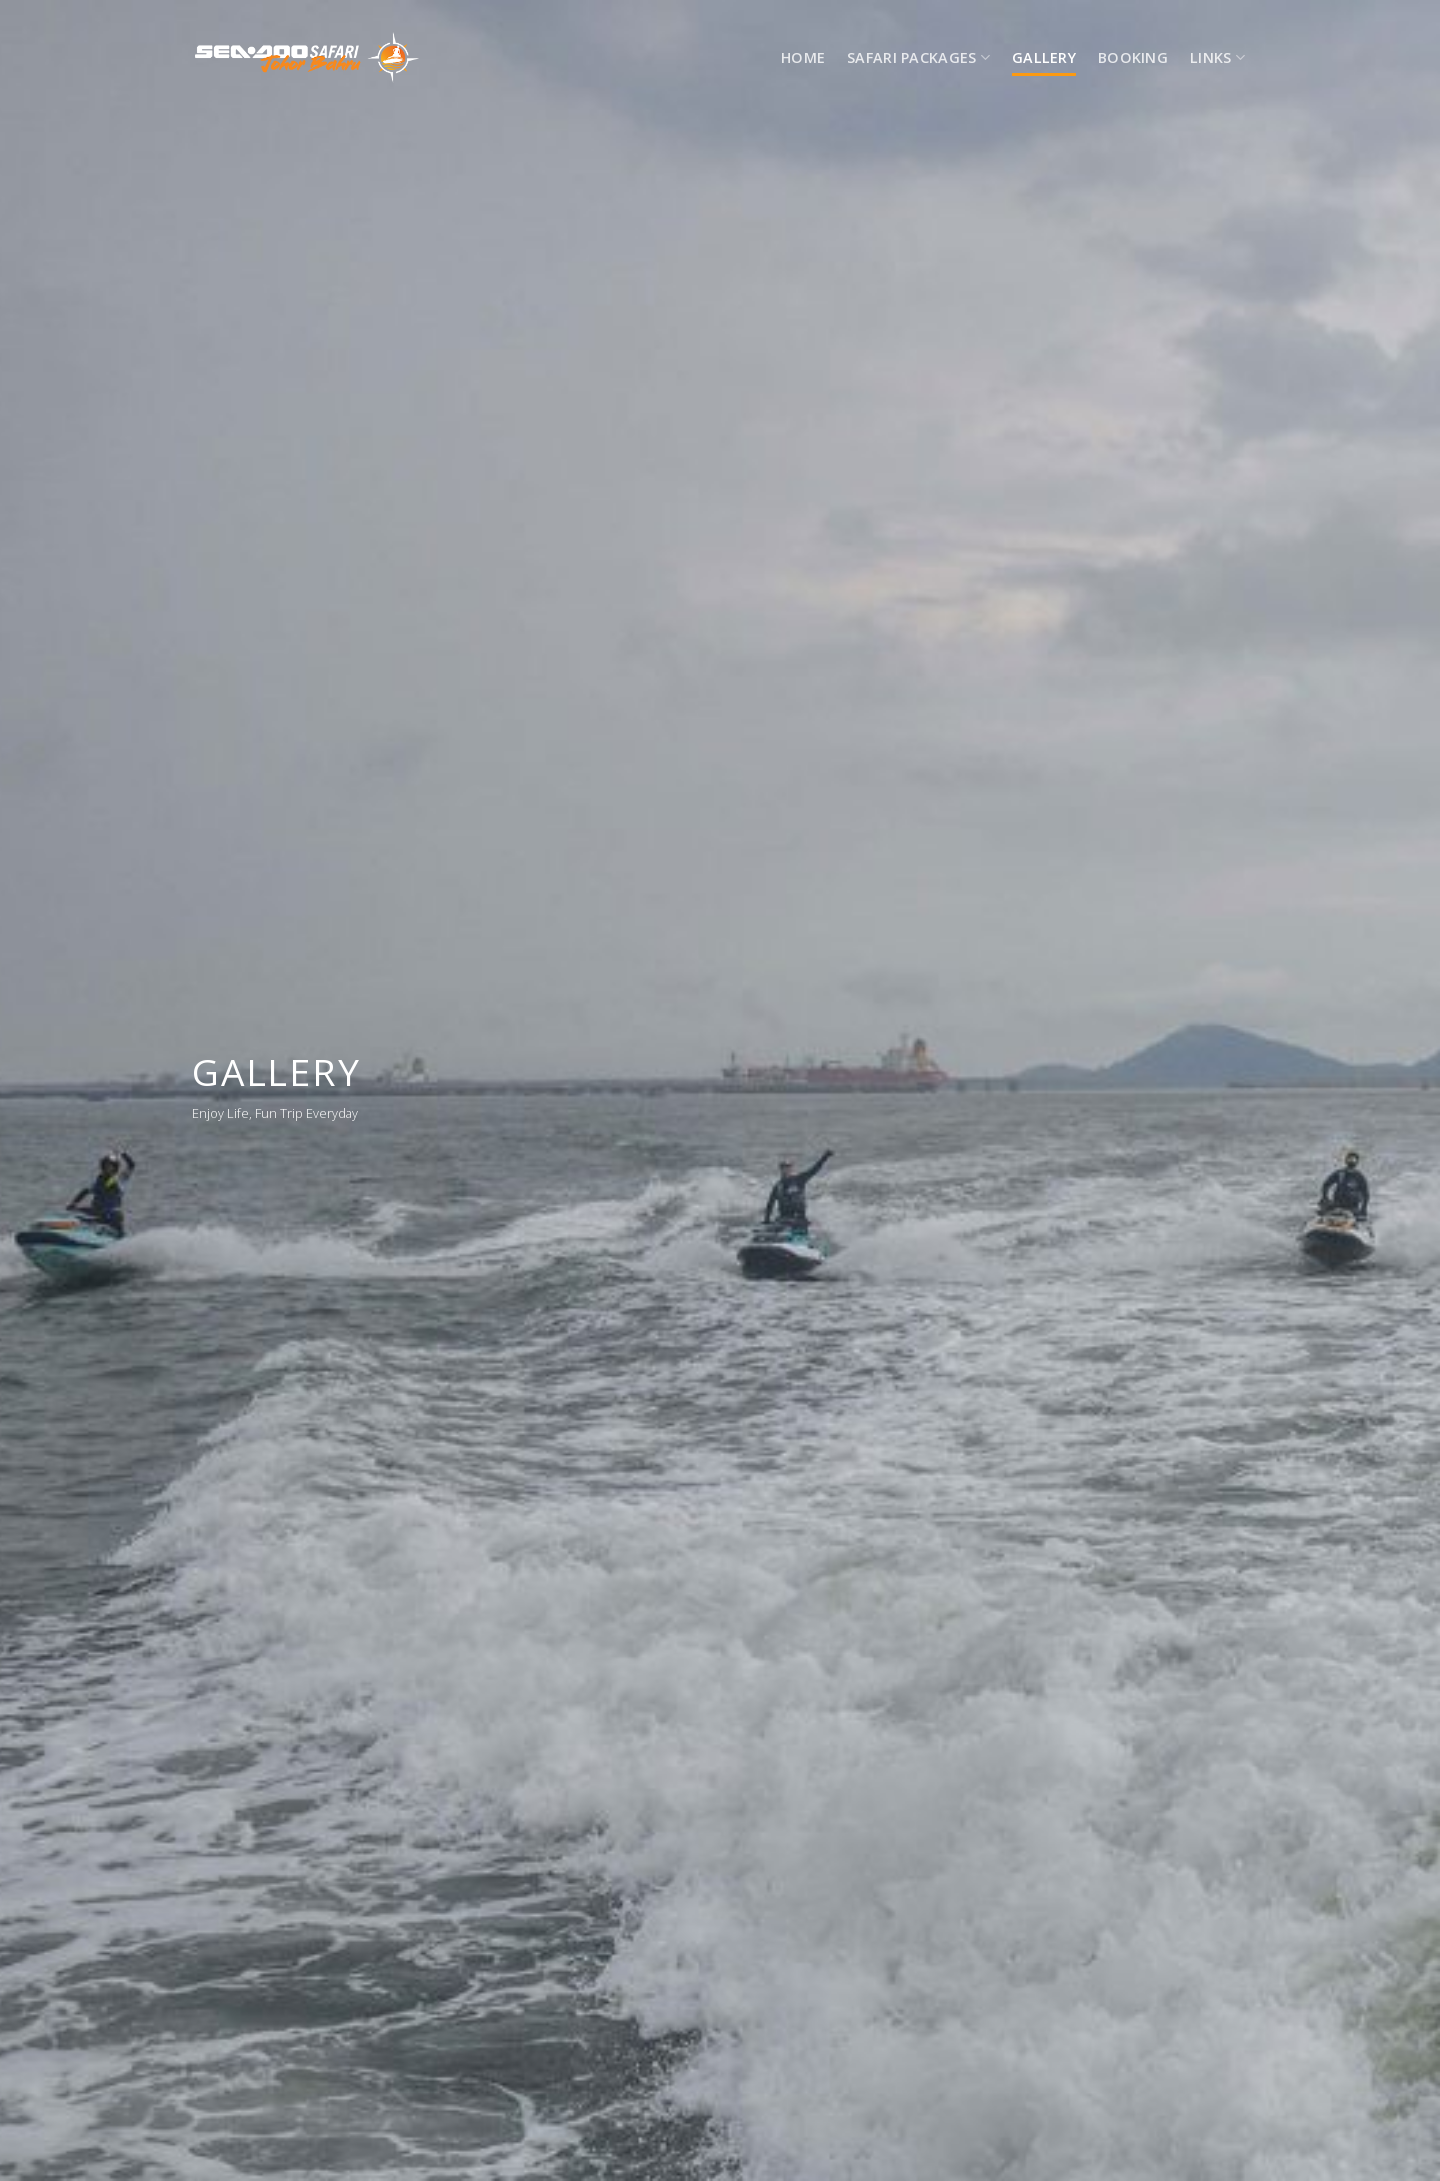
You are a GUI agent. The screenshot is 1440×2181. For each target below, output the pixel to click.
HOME (803, 57)
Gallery (1044, 57)
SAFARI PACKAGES (918, 58)
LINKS (1217, 58)
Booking (1133, 57)
